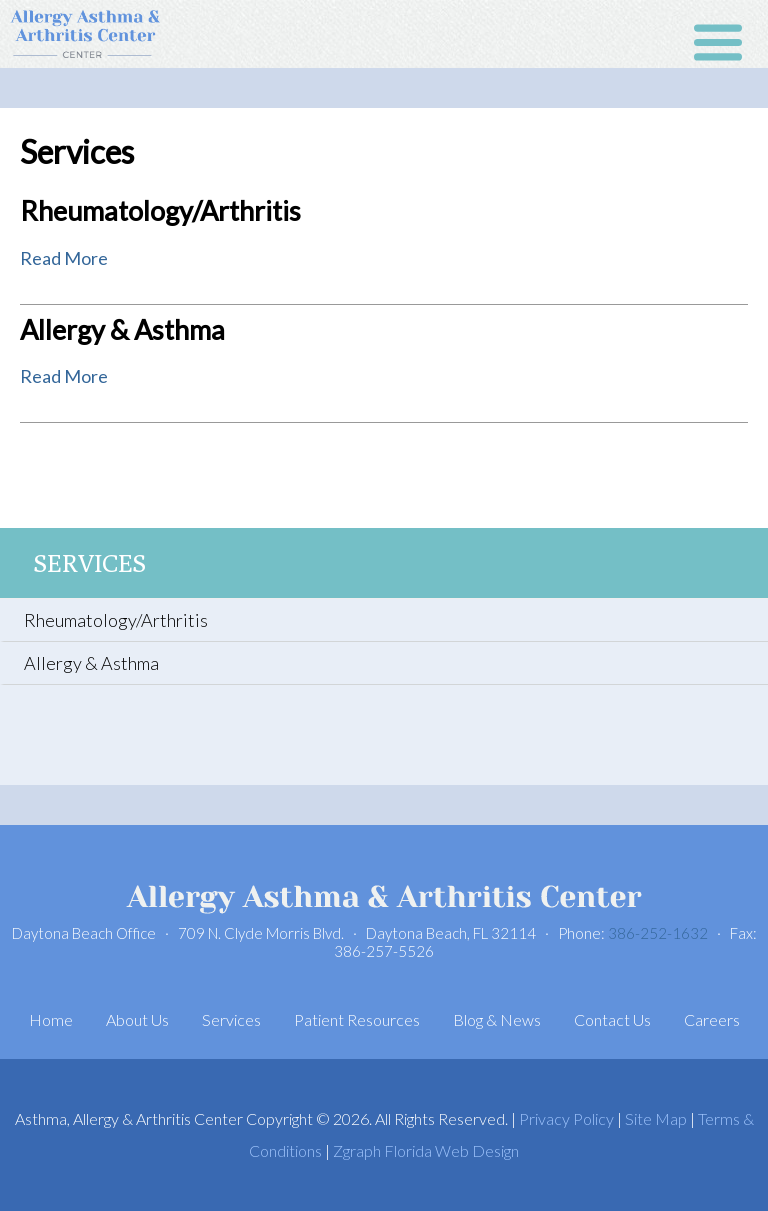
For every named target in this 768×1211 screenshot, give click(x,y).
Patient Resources (357, 1019)
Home (51, 1019)
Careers (712, 1019)
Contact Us (612, 1019)
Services (90, 563)
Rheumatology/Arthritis (160, 210)
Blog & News (497, 1019)
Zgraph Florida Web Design (426, 1150)
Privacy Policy (566, 1118)
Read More (64, 258)
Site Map (656, 1118)
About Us (137, 1019)
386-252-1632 (658, 933)
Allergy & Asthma (122, 329)
